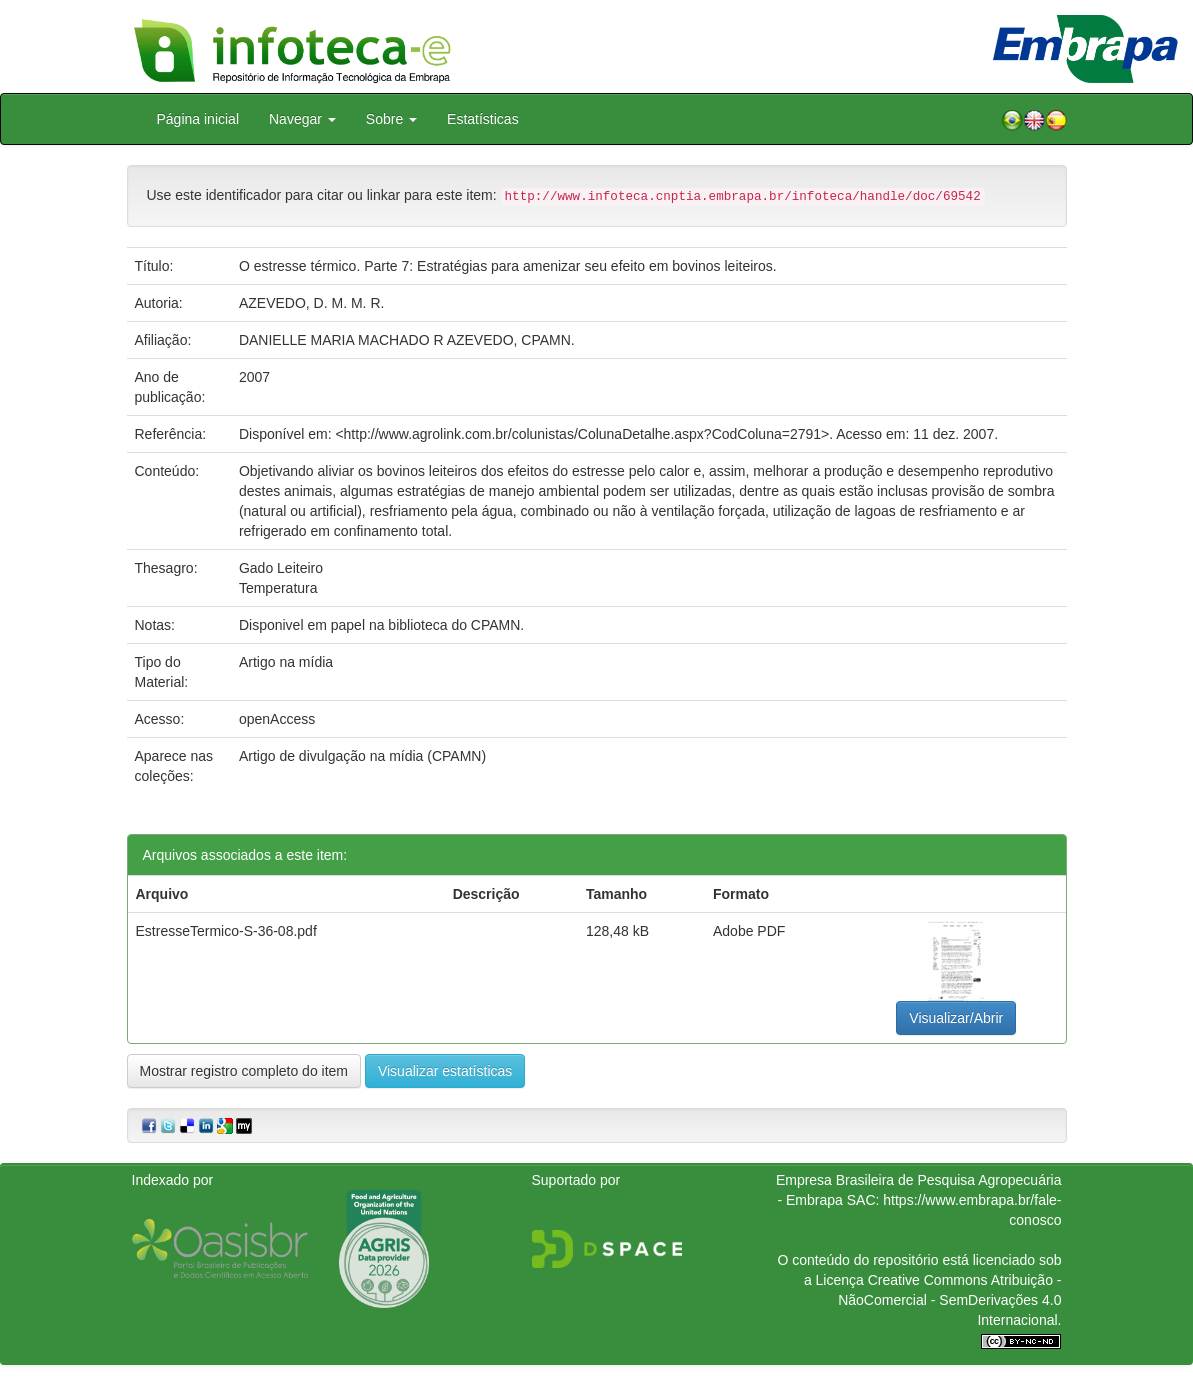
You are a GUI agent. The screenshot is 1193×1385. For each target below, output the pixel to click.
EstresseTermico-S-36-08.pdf (226, 931)
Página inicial (198, 119)
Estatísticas (483, 119)
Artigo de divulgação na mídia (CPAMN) (362, 756)
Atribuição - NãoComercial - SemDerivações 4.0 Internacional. (949, 1300)
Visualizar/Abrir (956, 1018)
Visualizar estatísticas (445, 1071)
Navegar (302, 119)
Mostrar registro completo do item (244, 1071)
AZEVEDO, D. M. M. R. (311, 303)
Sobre (391, 119)
